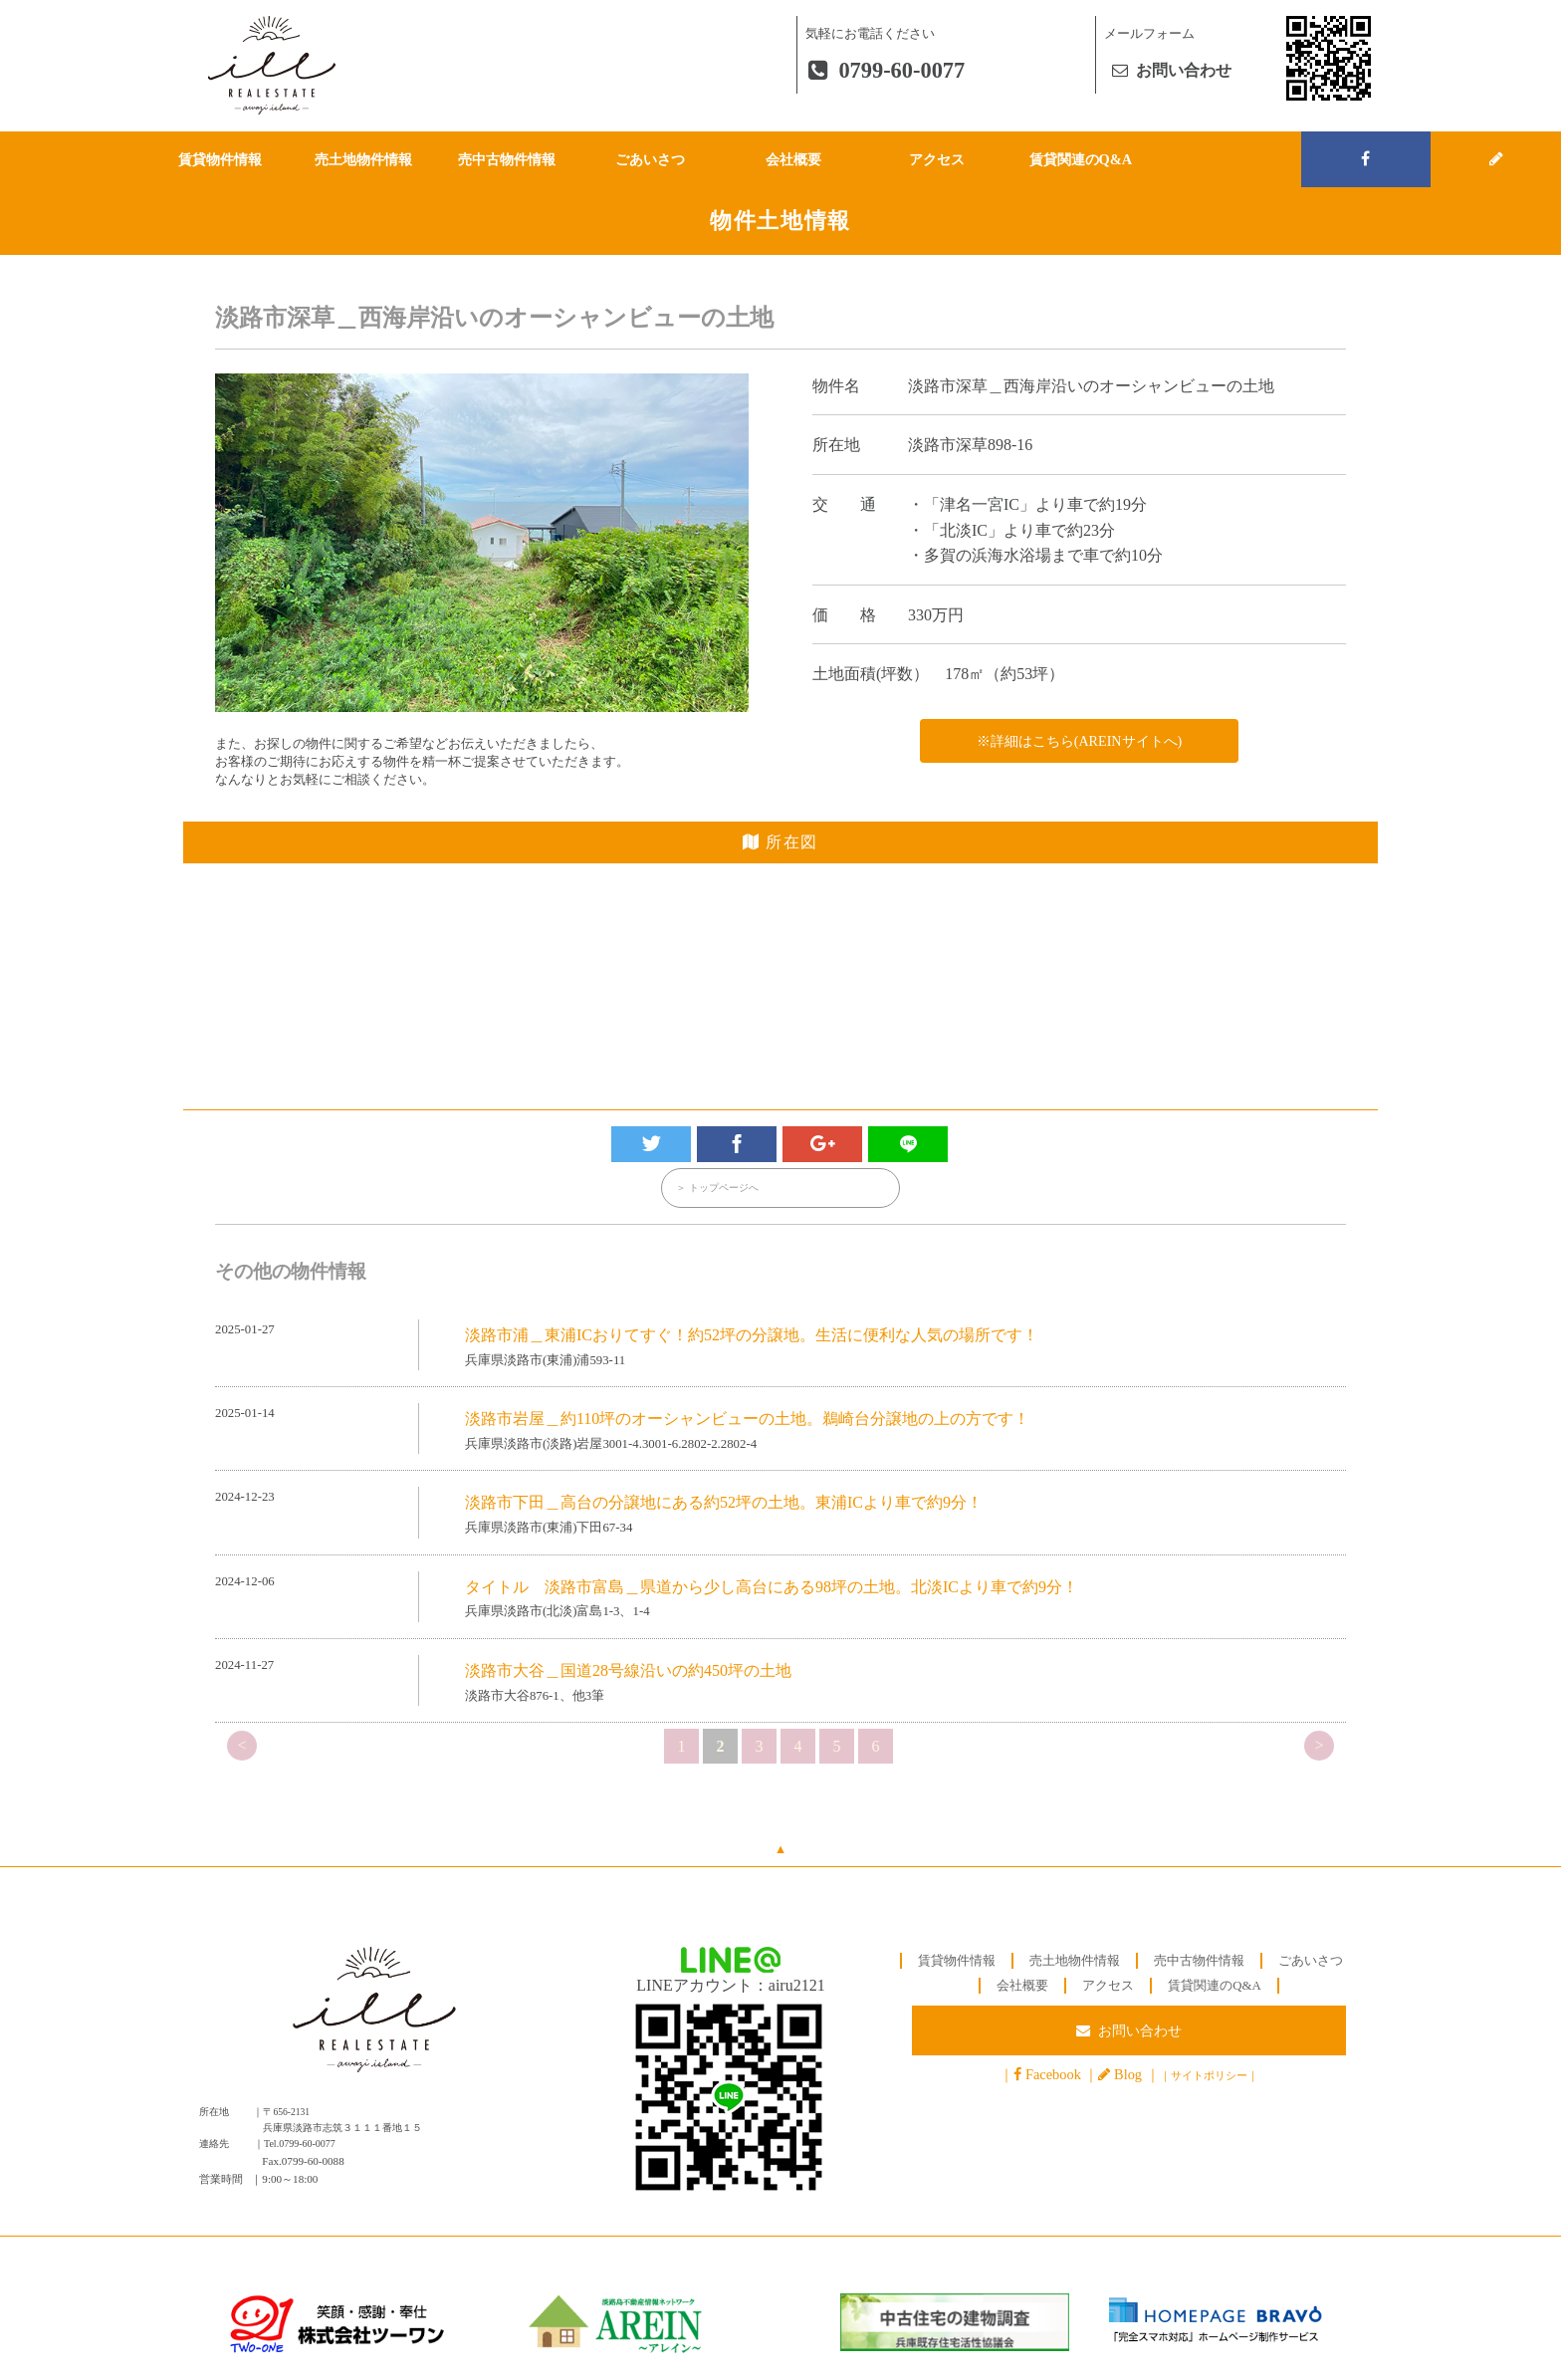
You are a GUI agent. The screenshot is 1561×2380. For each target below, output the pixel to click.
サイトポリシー (1209, 2078)
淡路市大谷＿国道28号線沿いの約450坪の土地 (628, 1671)
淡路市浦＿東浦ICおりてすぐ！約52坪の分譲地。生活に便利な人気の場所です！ (751, 1335)
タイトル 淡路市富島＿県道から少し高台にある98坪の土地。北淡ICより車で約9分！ (771, 1587)
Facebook (1053, 2077)
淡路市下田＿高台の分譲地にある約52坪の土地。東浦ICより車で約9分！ (724, 1504)
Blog (1128, 2077)
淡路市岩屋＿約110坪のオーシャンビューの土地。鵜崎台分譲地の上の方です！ (747, 1419)
